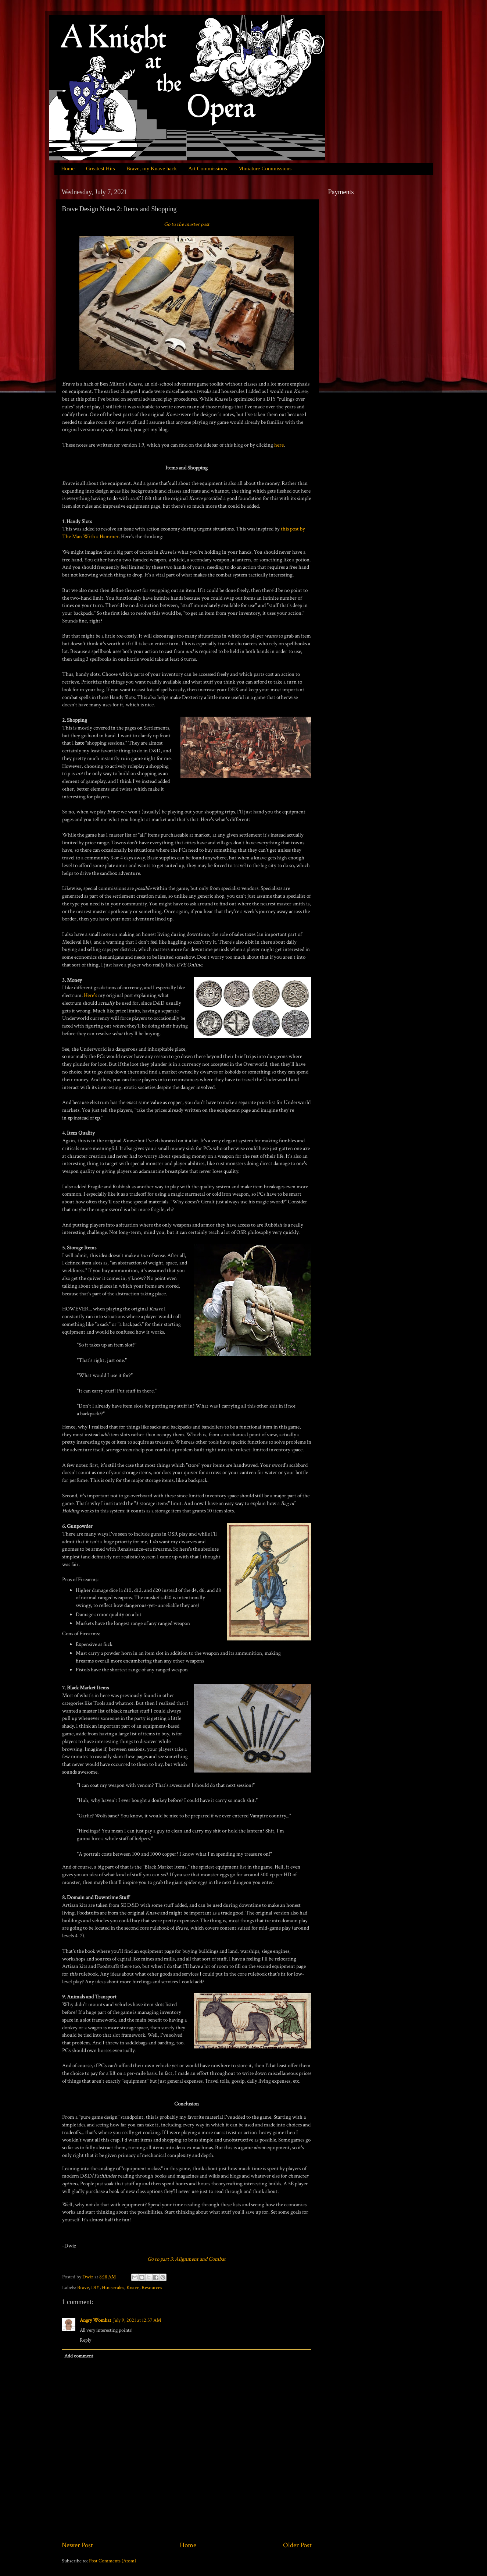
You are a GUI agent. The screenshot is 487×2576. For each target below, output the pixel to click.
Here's (91, 995)
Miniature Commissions (265, 168)
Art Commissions (207, 168)
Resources (152, 2287)
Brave (83, 2287)
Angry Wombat (95, 2320)
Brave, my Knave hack (151, 168)
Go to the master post (187, 224)
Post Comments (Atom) (112, 2561)
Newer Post (77, 2545)
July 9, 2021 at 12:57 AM (137, 2320)
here (279, 444)
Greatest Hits (100, 168)
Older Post (297, 2545)
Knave (132, 2287)
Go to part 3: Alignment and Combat (186, 2259)
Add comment (78, 2356)
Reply (85, 2340)
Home (68, 168)
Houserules (113, 2287)
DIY (95, 2287)
